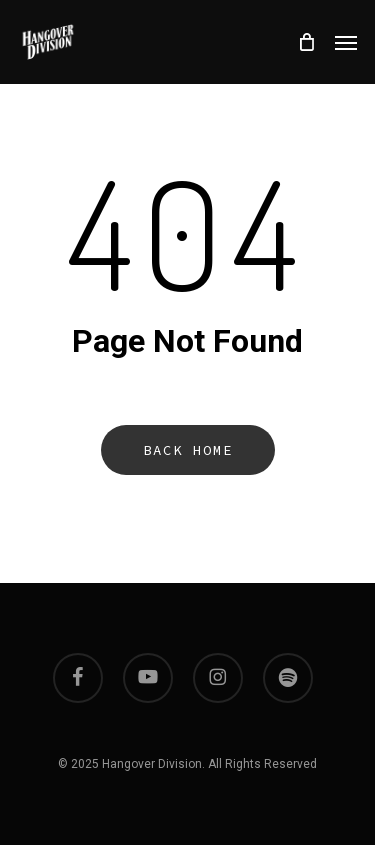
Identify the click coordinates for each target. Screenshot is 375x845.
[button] (346, 42)
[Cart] (306, 42)
